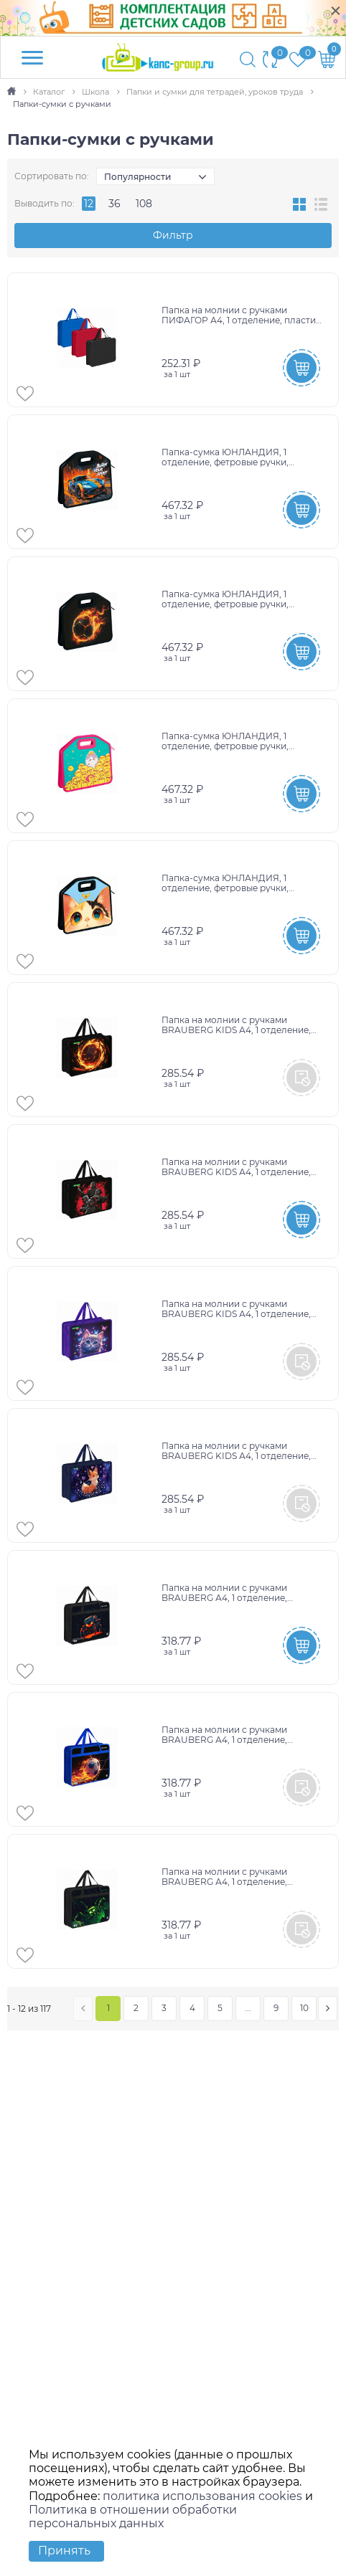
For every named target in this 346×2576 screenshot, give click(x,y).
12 (88, 203)
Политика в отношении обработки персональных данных (133, 2516)
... (248, 2007)
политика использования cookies (202, 2496)
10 (304, 2007)
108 (144, 203)
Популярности (137, 176)
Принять (64, 2550)
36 (114, 203)
